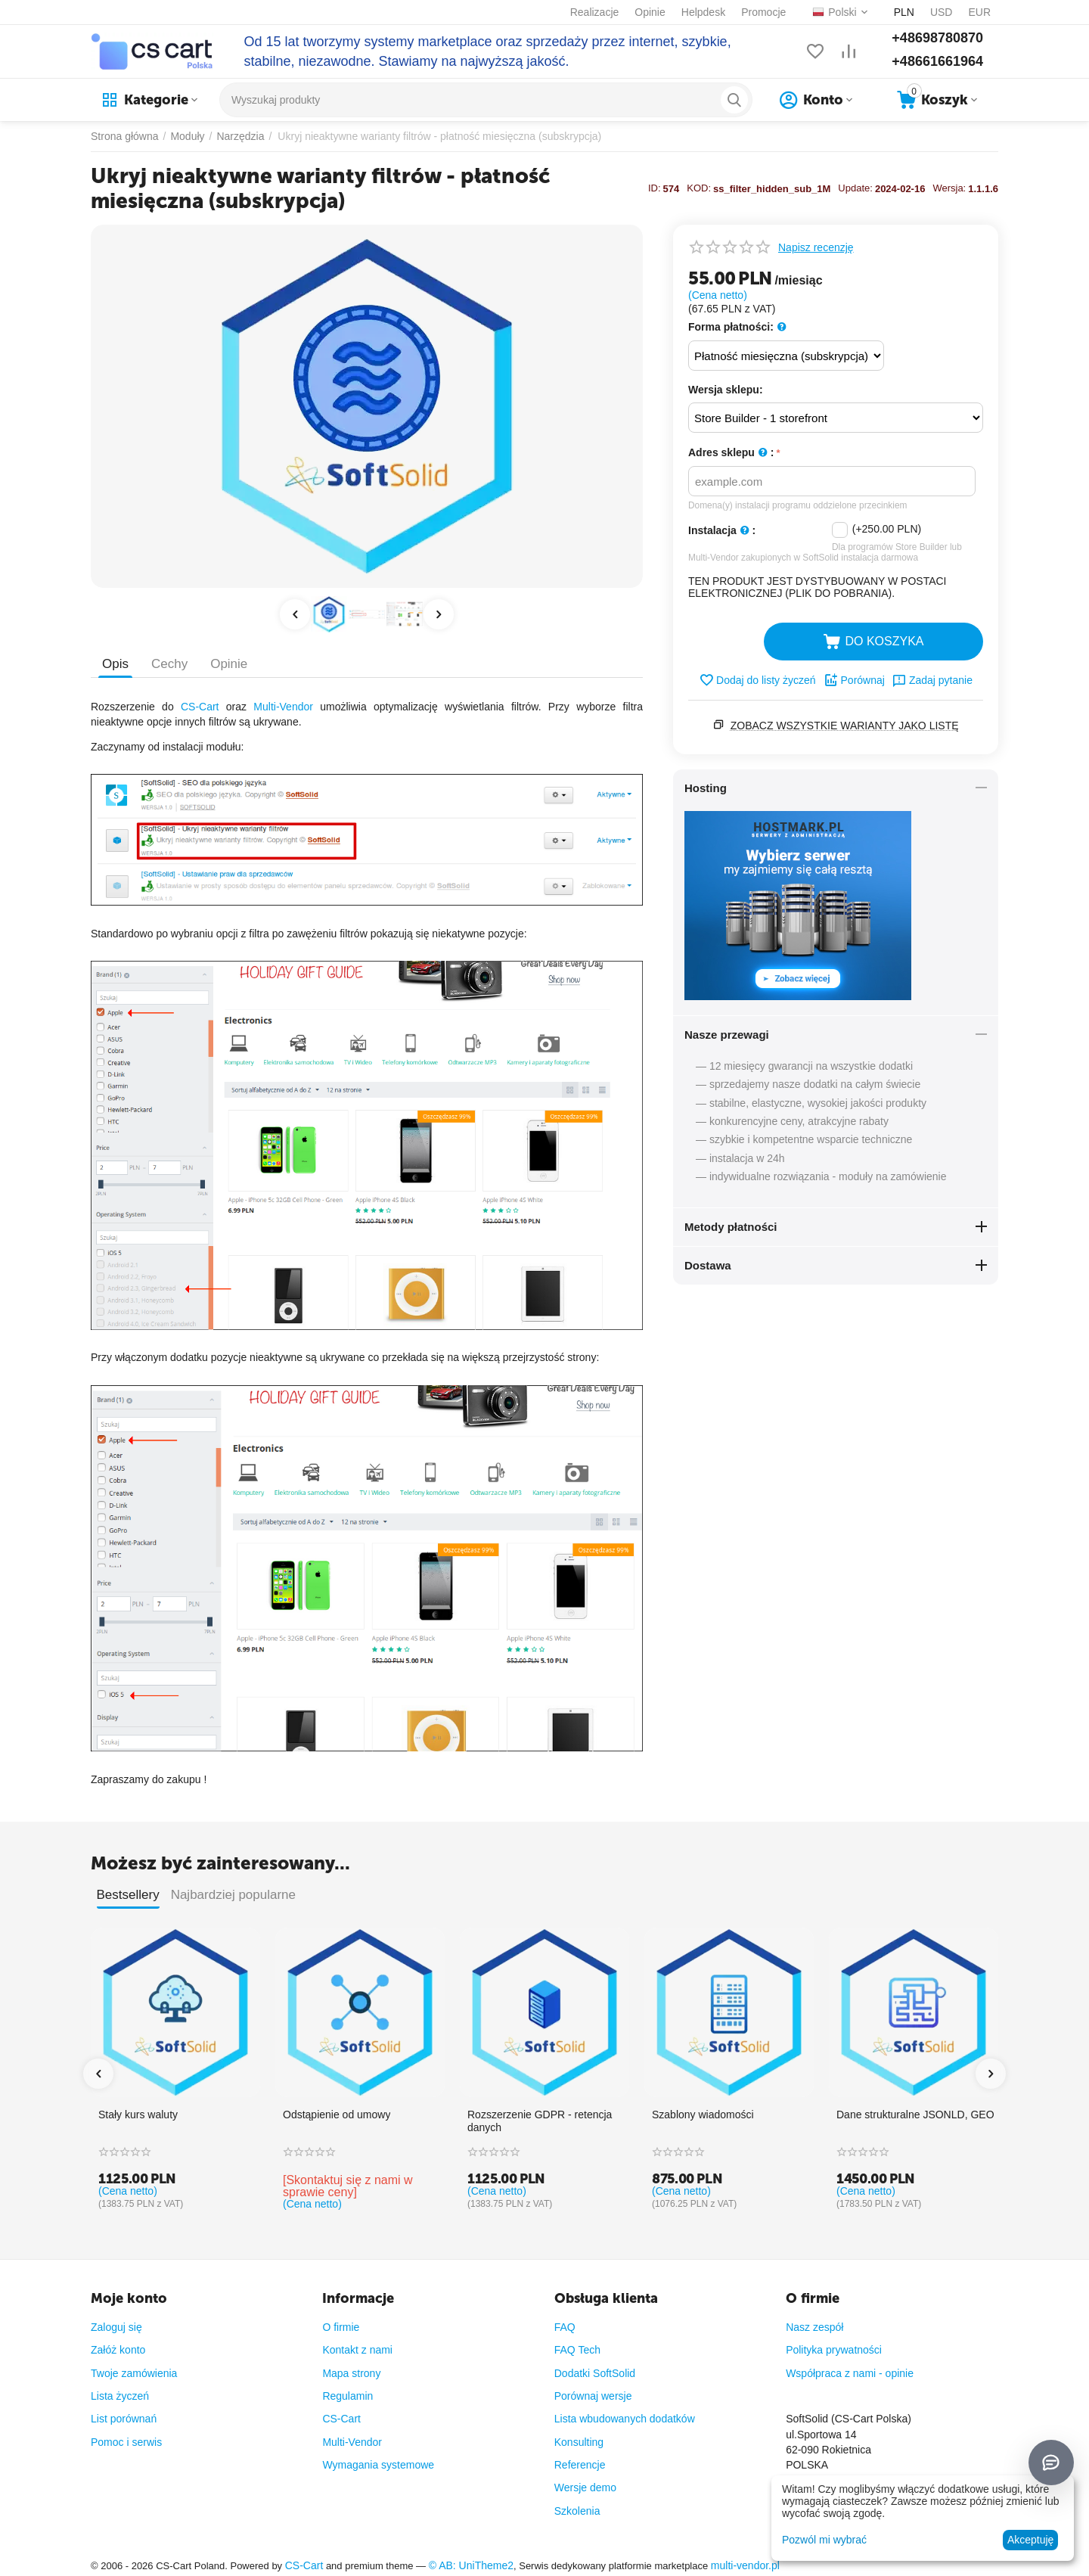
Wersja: (949, 188)
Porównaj (854, 680)
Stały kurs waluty (138, 2114)
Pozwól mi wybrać (824, 2540)
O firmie (340, 2327)
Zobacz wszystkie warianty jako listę (845, 725)
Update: (855, 188)
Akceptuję (1030, 2540)
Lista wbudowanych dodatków (624, 2419)
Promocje (763, 12)
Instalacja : (721, 530)
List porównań (124, 2419)
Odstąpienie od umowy (336, 2114)
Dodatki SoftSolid (594, 2373)
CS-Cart (200, 707)
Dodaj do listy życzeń (757, 680)
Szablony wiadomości (703, 2114)
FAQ (565, 2327)
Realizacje (594, 12)
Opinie (649, 12)
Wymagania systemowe (378, 2465)
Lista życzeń (120, 2396)
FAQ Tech (577, 2350)
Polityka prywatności (834, 2350)
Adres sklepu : (731, 452)
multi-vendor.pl (745, 2565)
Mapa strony (351, 2373)
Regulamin (347, 2396)
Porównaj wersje (593, 2396)
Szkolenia (577, 2511)
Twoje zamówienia (134, 2373)
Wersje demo (585, 2487)
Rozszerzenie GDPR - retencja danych (539, 2120)
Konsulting (578, 2442)
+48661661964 (937, 61)
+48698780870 (937, 37)
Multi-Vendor (283, 707)
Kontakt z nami (357, 2350)
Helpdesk (703, 12)
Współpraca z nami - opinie (850, 2373)
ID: (654, 188)
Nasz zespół (814, 2327)
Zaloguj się (116, 2327)
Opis (115, 664)
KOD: (699, 188)
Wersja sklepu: (725, 390)
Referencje (580, 2465)
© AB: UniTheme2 (471, 2565)
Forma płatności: (737, 327)
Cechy (169, 664)
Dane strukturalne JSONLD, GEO (915, 2114)
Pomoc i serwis (126, 2442)
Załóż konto (118, 2350)
